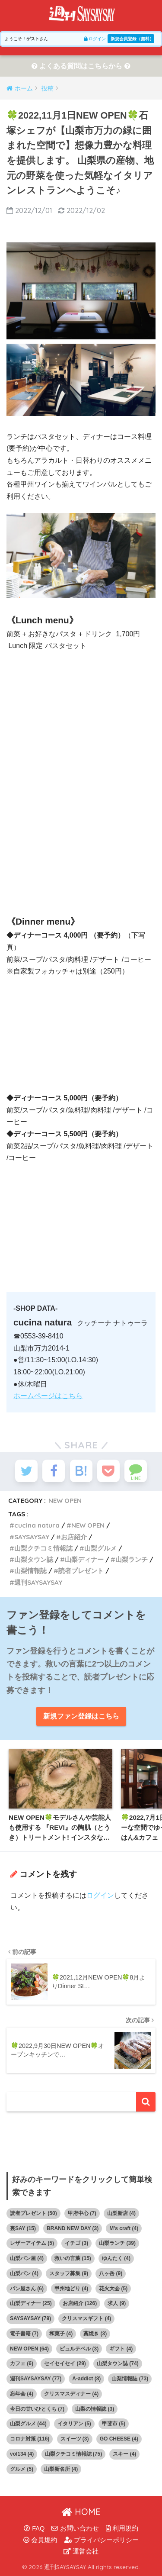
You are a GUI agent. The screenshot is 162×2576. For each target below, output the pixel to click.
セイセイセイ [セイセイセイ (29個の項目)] (65, 2363)
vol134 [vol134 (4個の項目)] (22, 2454)
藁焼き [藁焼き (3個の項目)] (95, 2334)
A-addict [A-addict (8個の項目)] (86, 2379)
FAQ (34, 2528)
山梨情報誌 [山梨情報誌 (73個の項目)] (129, 2379)
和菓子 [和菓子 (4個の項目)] (61, 2334)
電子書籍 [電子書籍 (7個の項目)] (24, 2334)
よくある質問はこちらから (81, 66)
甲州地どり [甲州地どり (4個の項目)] (71, 2289)
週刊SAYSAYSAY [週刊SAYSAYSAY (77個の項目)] (35, 2379)
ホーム (24, 88)
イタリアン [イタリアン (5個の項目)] (74, 2424)
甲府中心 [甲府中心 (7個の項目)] (82, 2213)
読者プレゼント (81, 1571)
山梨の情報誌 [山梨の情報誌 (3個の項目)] (94, 2409)
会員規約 (40, 2540)
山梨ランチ (131, 1559)
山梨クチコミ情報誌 (43, 1548)
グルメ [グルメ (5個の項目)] (21, 2469)
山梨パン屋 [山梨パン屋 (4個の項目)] (27, 2258)
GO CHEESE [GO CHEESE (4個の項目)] (119, 2439)
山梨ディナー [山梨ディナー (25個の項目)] (31, 2303)
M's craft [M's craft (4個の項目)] (123, 2228)
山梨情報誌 (30, 1571)
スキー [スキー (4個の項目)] (124, 2454)
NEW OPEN (65, 1500)
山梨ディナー (84, 1559)
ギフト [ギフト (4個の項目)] (121, 2349)
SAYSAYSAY (31, 1537)
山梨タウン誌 (33, 1559)
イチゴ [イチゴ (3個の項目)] (76, 2243)
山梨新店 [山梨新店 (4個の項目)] (121, 2213)
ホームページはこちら (48, 1395)
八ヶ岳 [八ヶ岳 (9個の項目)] (110, 2273)
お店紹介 (74, 1537)
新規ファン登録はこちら (81, 1716)
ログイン (95, 38)
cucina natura (37, 1525)
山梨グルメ (100, 1548)
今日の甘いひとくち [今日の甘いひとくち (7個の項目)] (37, 2409)
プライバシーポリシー (101, 2540)
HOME (81, 2511)
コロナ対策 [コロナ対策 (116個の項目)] (29, 2439)
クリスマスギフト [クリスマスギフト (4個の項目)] (86, 2318)
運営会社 (81, 2551)
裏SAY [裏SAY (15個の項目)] (23, 2228)
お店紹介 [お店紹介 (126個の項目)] (80, 2303)
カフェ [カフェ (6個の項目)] (21, 2363)
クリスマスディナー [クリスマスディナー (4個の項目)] (71, 2394)
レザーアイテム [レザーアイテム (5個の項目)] (32, 2243)
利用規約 (122, 2528)
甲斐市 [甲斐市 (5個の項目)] (113, 2424)
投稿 (47, 88)
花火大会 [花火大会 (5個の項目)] (113, 2289)
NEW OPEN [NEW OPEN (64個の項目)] (29, 2349)
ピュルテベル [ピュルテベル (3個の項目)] (79, 2349)
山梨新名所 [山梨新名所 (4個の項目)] (61, 2469)
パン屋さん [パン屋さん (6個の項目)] (27, 2289)
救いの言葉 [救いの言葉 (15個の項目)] (72, 2258)
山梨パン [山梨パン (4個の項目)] (24, 2273)
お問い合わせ (74, 2528)
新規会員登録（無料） (132, 38)
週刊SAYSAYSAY (38, 1582)
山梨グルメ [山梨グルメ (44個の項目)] (28, 2424)
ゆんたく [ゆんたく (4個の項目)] (116, 2258)
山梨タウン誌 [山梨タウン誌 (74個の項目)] (118, 2363)
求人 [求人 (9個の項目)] (117, 2303)
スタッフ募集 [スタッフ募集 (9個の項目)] (68, 2273)
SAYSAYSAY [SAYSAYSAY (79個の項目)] (30, 2318)
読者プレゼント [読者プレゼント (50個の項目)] (33, 2213)
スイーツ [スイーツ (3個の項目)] (74, 2439)
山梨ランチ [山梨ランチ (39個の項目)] (117, 2243)
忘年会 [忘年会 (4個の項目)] (21, 2394)
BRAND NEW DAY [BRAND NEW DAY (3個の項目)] (72, 2228)
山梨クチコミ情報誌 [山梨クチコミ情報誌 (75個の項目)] (73, 2454)
